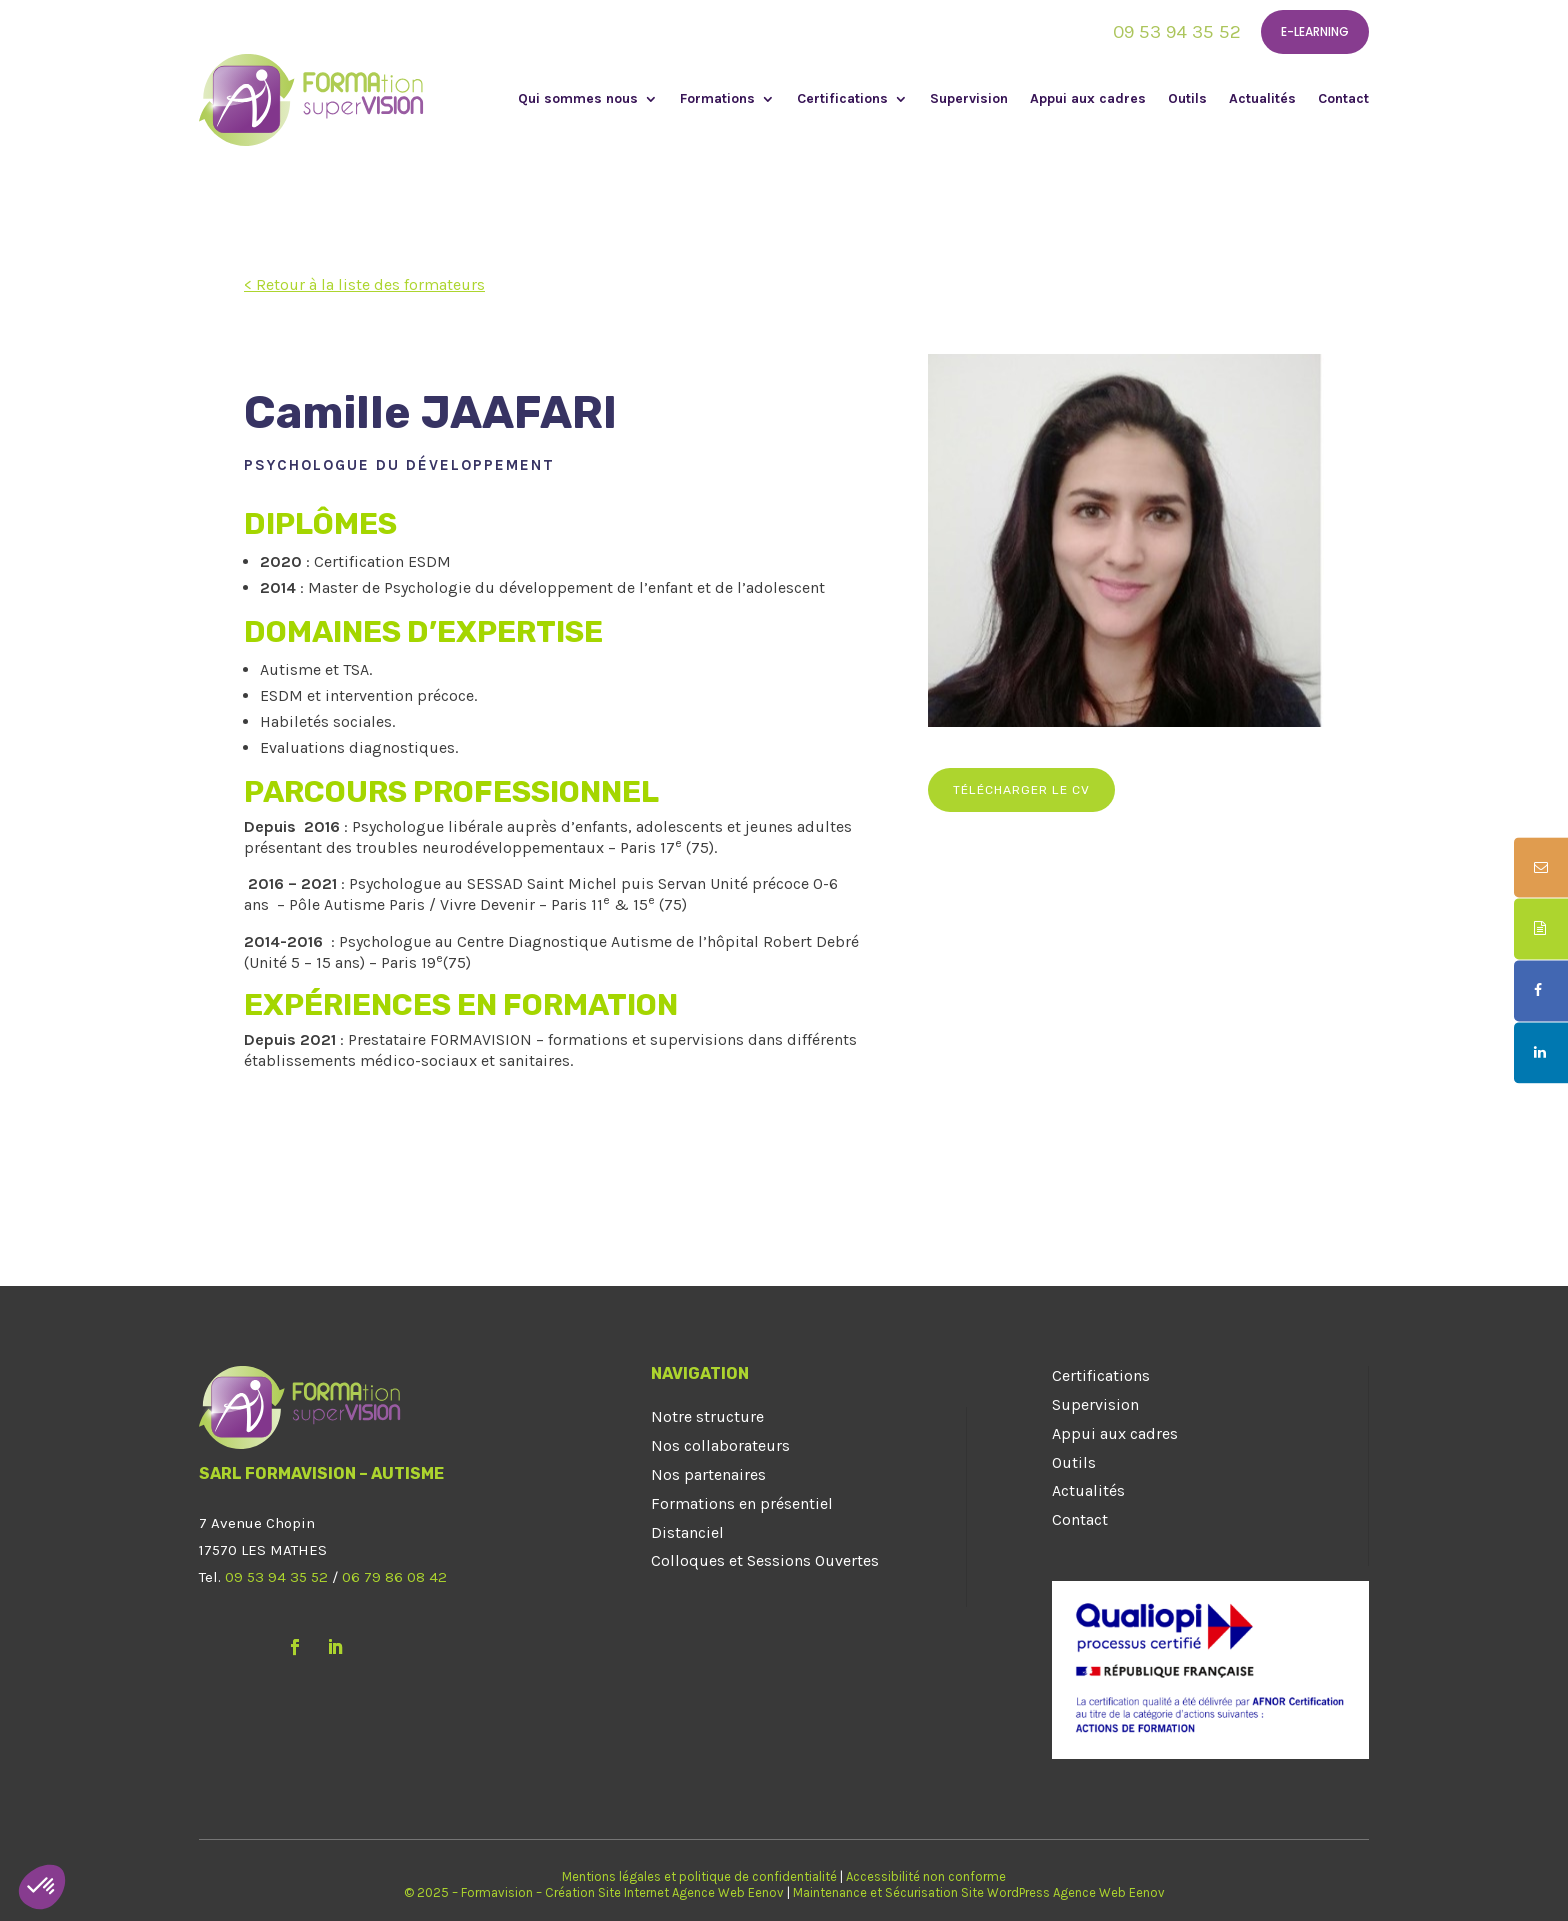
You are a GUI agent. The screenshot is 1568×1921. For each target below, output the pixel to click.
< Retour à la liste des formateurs (364, 284)
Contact (1343, 99)
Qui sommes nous (578, 99)
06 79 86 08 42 (394, 1577)
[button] (42, 1887)
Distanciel (687, 1532)
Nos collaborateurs (720, 1445)
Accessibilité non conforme (926, 1876)
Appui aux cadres (1088, 99)
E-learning (1315, 31)
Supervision (969, 99)
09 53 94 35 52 (1177, 32)
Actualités (1262, 99)
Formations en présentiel (742, 1503)
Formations (717, 99)
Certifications (842, 99)
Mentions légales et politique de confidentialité (699, 1876)
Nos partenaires (708, 1474)
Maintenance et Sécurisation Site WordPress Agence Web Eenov (979, 1892)
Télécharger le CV (1021, 790)
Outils (1187, 99)
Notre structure (707, 1416)
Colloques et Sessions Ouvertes (765, 1560)
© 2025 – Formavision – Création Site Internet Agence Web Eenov (594, 1892)
